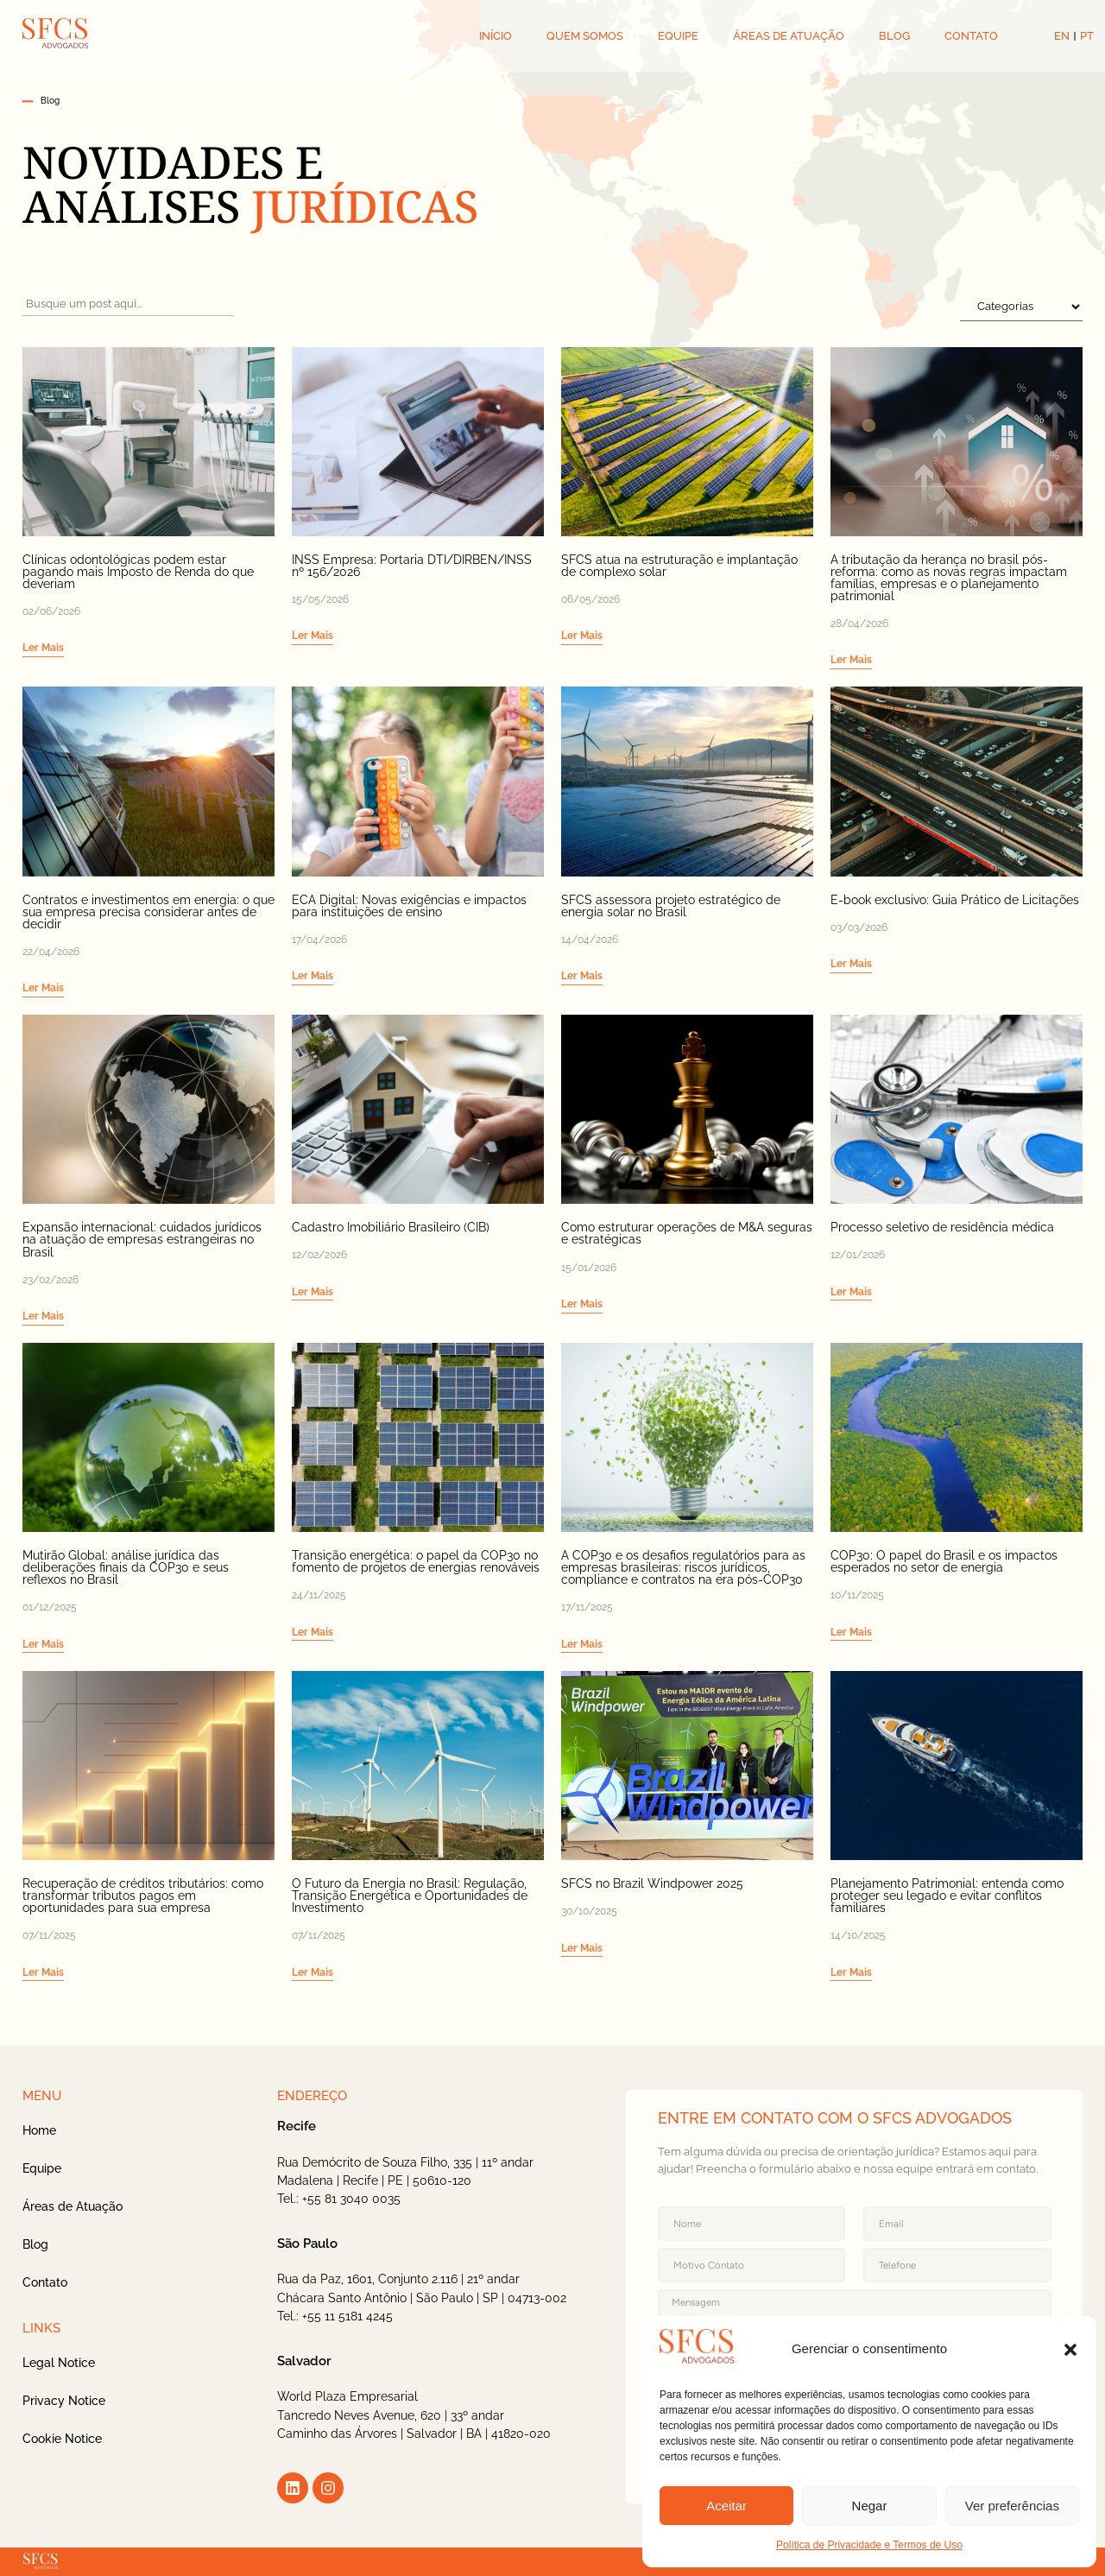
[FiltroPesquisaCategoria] (128, 304)
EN (1062, 35)
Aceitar (726, 2505)
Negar (869, 2505)
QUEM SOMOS (584, 35)
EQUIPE (678, 35)
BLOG (894, 35)
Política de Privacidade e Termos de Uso (869, 2545)
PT (1087, 35)
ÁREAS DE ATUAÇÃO (788, 35)
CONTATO (971, 35)
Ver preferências (1012, 2505)
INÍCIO (495, 35)
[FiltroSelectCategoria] (1021, 306)
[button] (1070, 2349)
